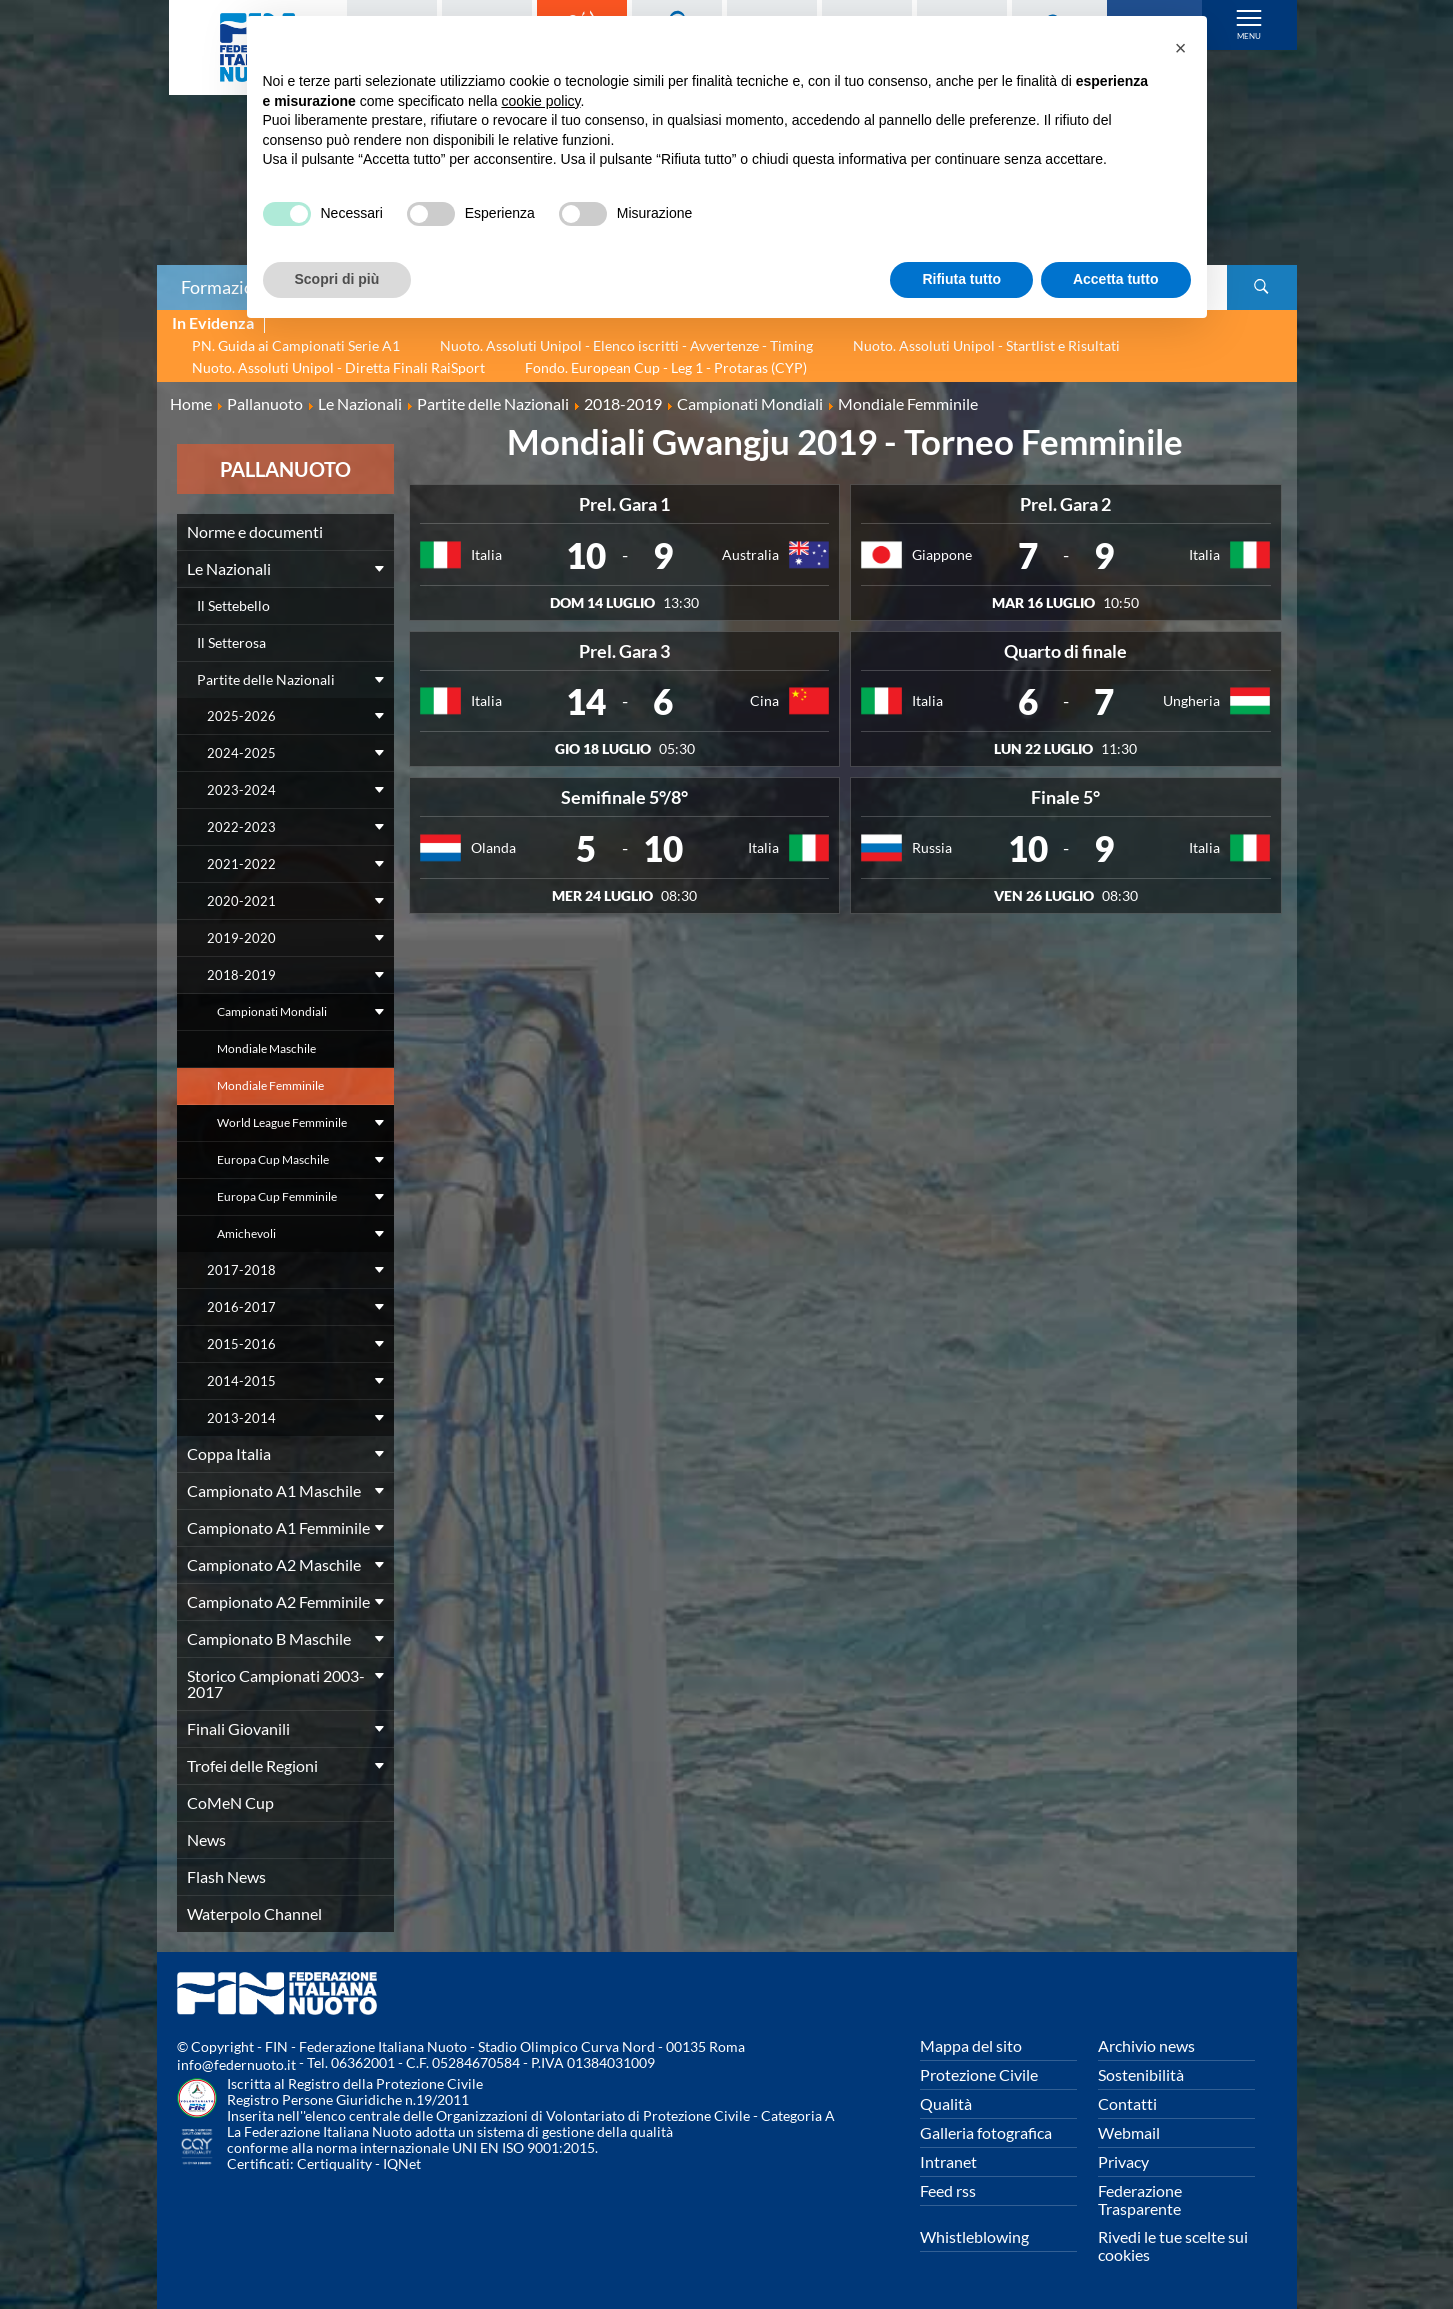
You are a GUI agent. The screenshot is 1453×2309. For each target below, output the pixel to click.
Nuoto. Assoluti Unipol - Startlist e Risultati (986, 345)
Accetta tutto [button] (1116, 279)
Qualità (946, 2103)
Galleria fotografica (986, 2132)
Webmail (1129, 2132)
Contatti (1127, 2103)
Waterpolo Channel (254, 1913)
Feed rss (948, 2190)
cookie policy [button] (540, 101)
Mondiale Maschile (266, 1048)
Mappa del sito (971, 2045)
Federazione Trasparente (1140, 2199)
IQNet (402, 2163)
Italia (486, 554)
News (206, 1839)
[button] (1181, 48)
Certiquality (334, 2163)
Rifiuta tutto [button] (961, 279)
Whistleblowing (974, 2236)
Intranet (948, 2161)
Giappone (942, 554)
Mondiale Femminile (270, 1085)
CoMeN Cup (230, 1802)
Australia (750, 554)
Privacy (1123, 2161)
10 (586, 555)
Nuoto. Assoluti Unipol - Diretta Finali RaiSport (338, 367)
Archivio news (1146, 2045)
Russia (932, 847)
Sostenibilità (1141, 2074)
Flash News (226, 1876)
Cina (764, 700)
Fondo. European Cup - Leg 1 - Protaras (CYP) (666, 367)
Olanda (493, 847)
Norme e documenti (255, 531)
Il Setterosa (231, 642)
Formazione (227, 287)
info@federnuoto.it (236, 2064)
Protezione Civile (979, 2074)
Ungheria (1191, 700)
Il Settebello (233, 605)
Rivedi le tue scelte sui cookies (1173, 2245)
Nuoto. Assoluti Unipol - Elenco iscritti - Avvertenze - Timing (626, 345)
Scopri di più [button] (337, 279)
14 (586, 701)
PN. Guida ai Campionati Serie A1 (296, 345)
